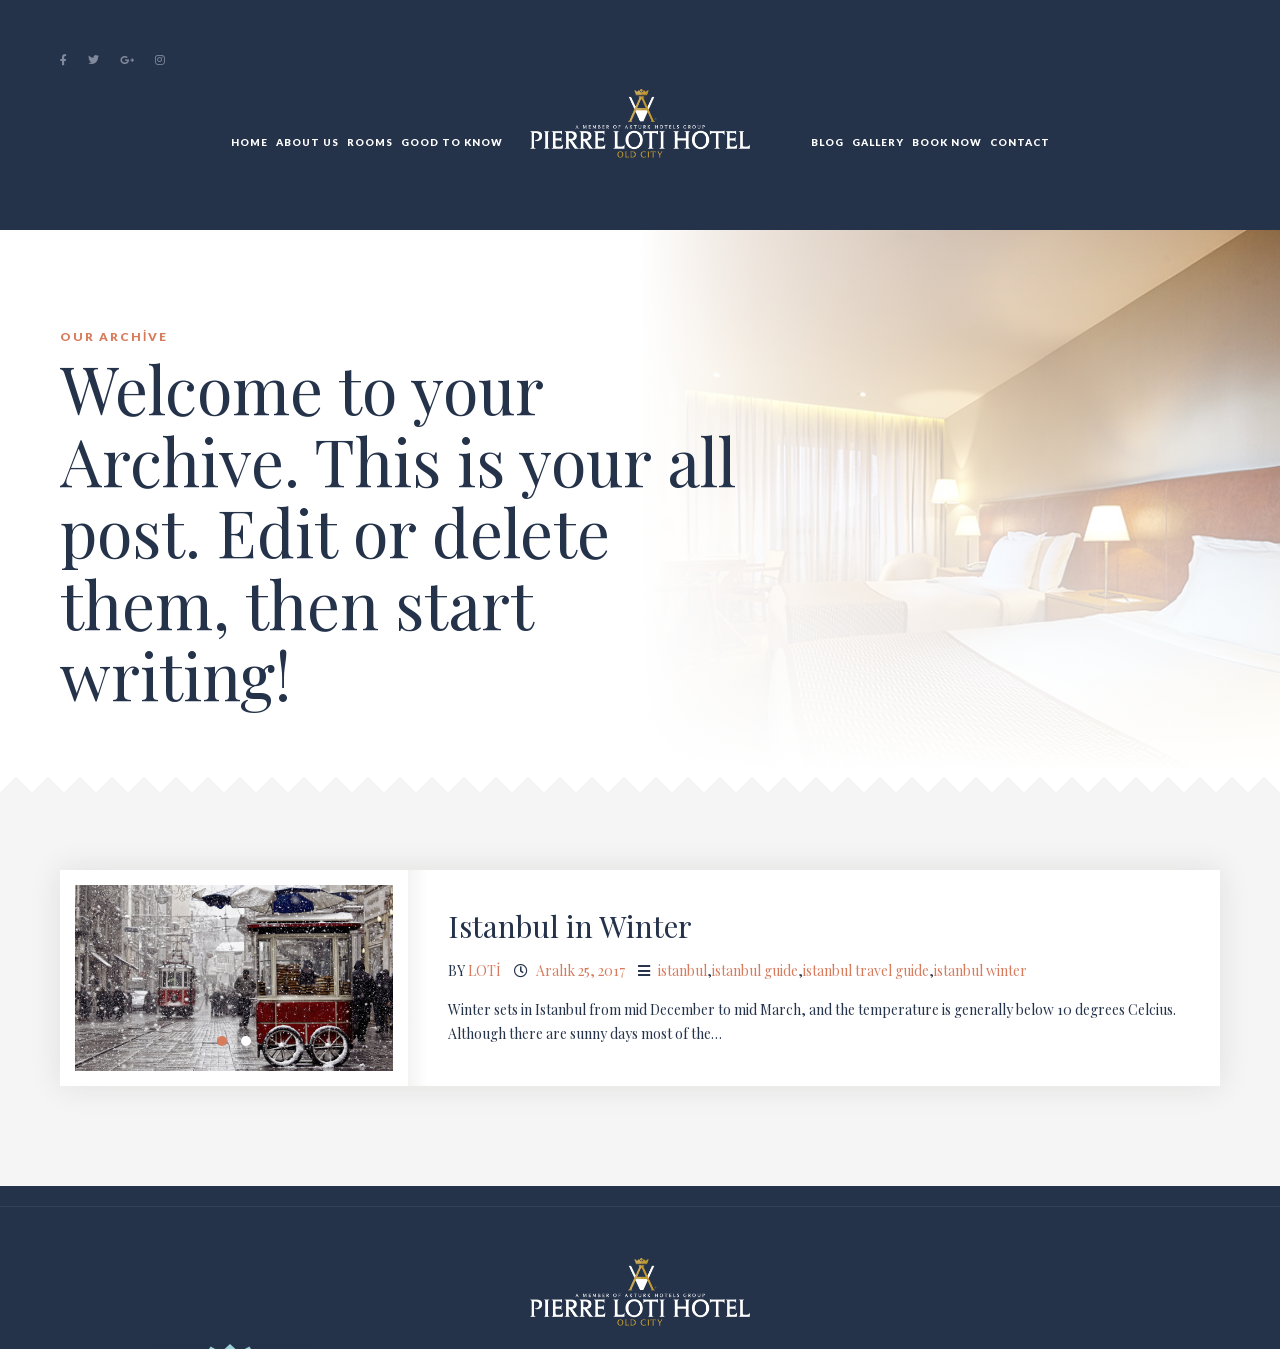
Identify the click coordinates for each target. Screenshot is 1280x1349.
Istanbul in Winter (570, 926)
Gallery (878, 142)
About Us (307, 142)
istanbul (682, 970)
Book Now (947, 142)
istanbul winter (980, 970)
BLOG (827, 142)
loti (484, 970)
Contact (1020, 142)
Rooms (370, 142)
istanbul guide (755, 970)
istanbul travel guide (866, 970)
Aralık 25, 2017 (580, 970)
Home (249, 142)
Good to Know (452, 142)
